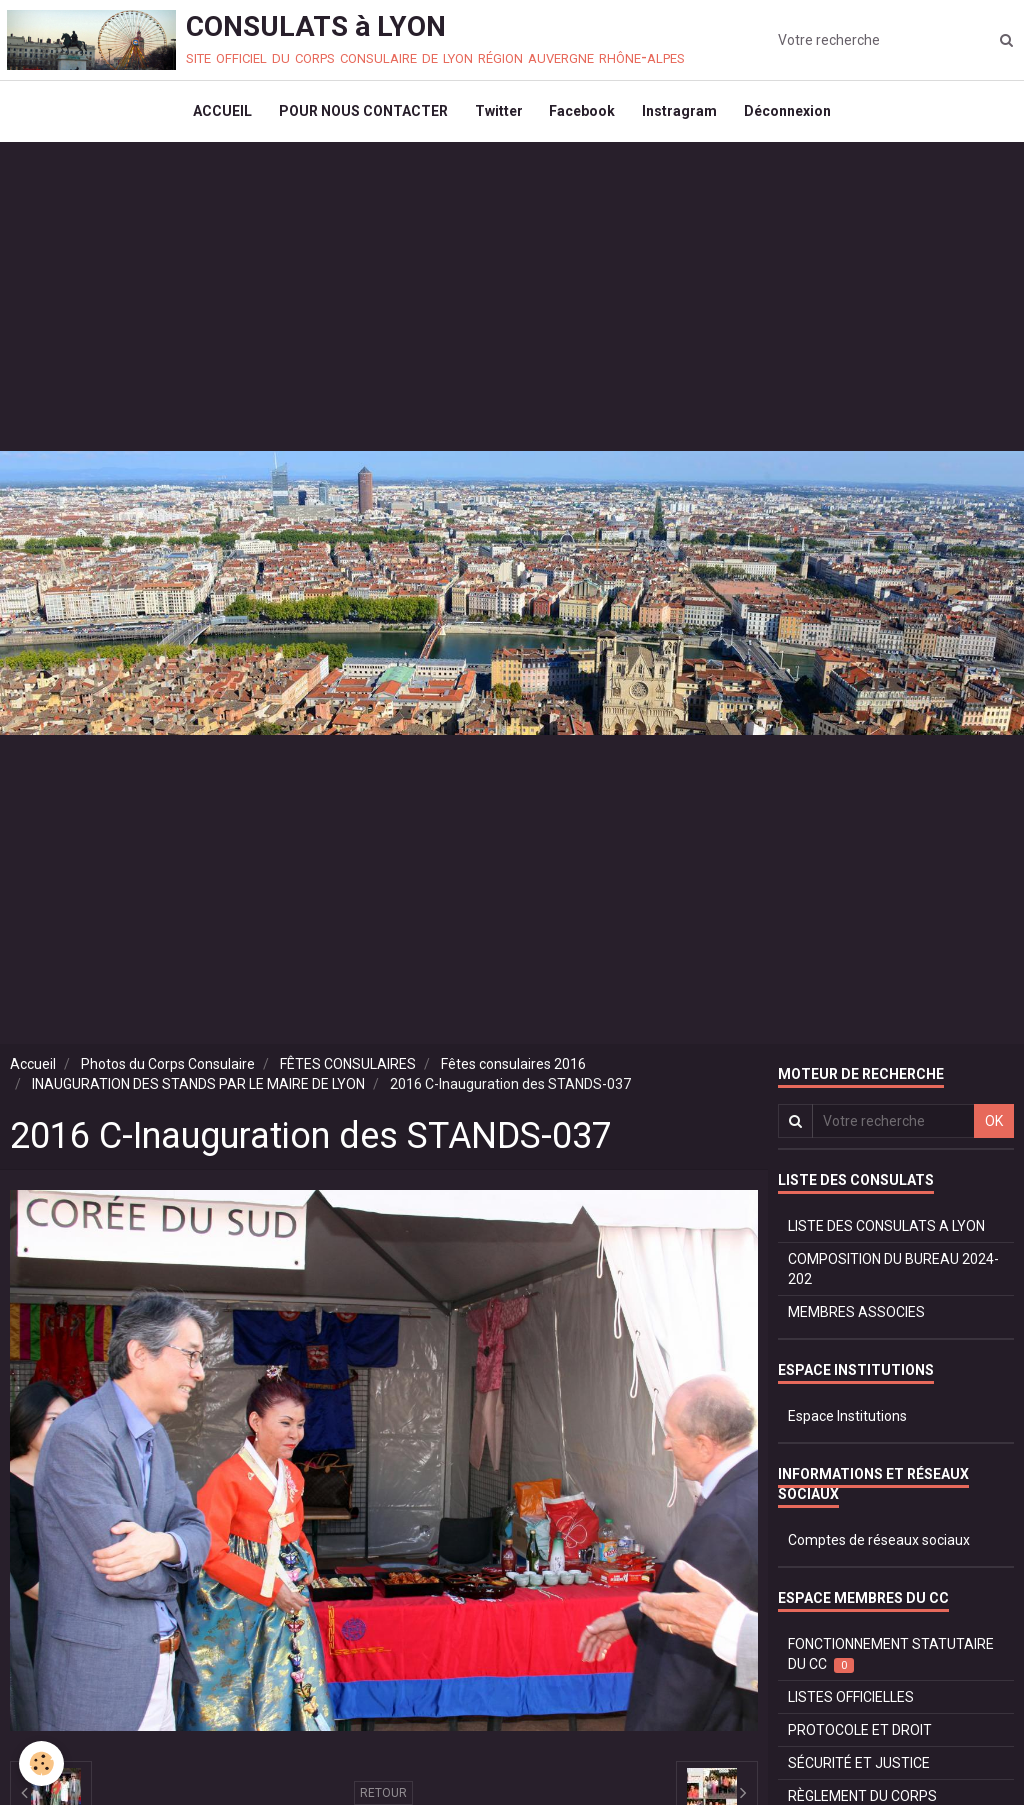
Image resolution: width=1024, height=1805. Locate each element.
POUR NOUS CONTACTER (358, 116)
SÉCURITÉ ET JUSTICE (859, 1772)
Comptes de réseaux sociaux (879, 1549)
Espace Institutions (847, 1425)
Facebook (584, 116)
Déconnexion (795, 116)
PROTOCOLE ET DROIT (860, 1739)
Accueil (33, 1073)
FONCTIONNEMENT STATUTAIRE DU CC (891, 1663)
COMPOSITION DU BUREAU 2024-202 (893, 1278)
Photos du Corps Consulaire (168, 1073)
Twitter (497, 116)
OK (994, 1130)
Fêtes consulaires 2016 (513, 1073)
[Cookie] (42, 1763)
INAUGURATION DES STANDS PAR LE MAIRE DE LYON (198, 1093)
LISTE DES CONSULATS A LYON (886, 1235)
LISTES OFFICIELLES (851, 1706)
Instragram (684, 116)
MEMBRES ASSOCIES (856, 1321)
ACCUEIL (214, 116)
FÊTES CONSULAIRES (348, 1073)
